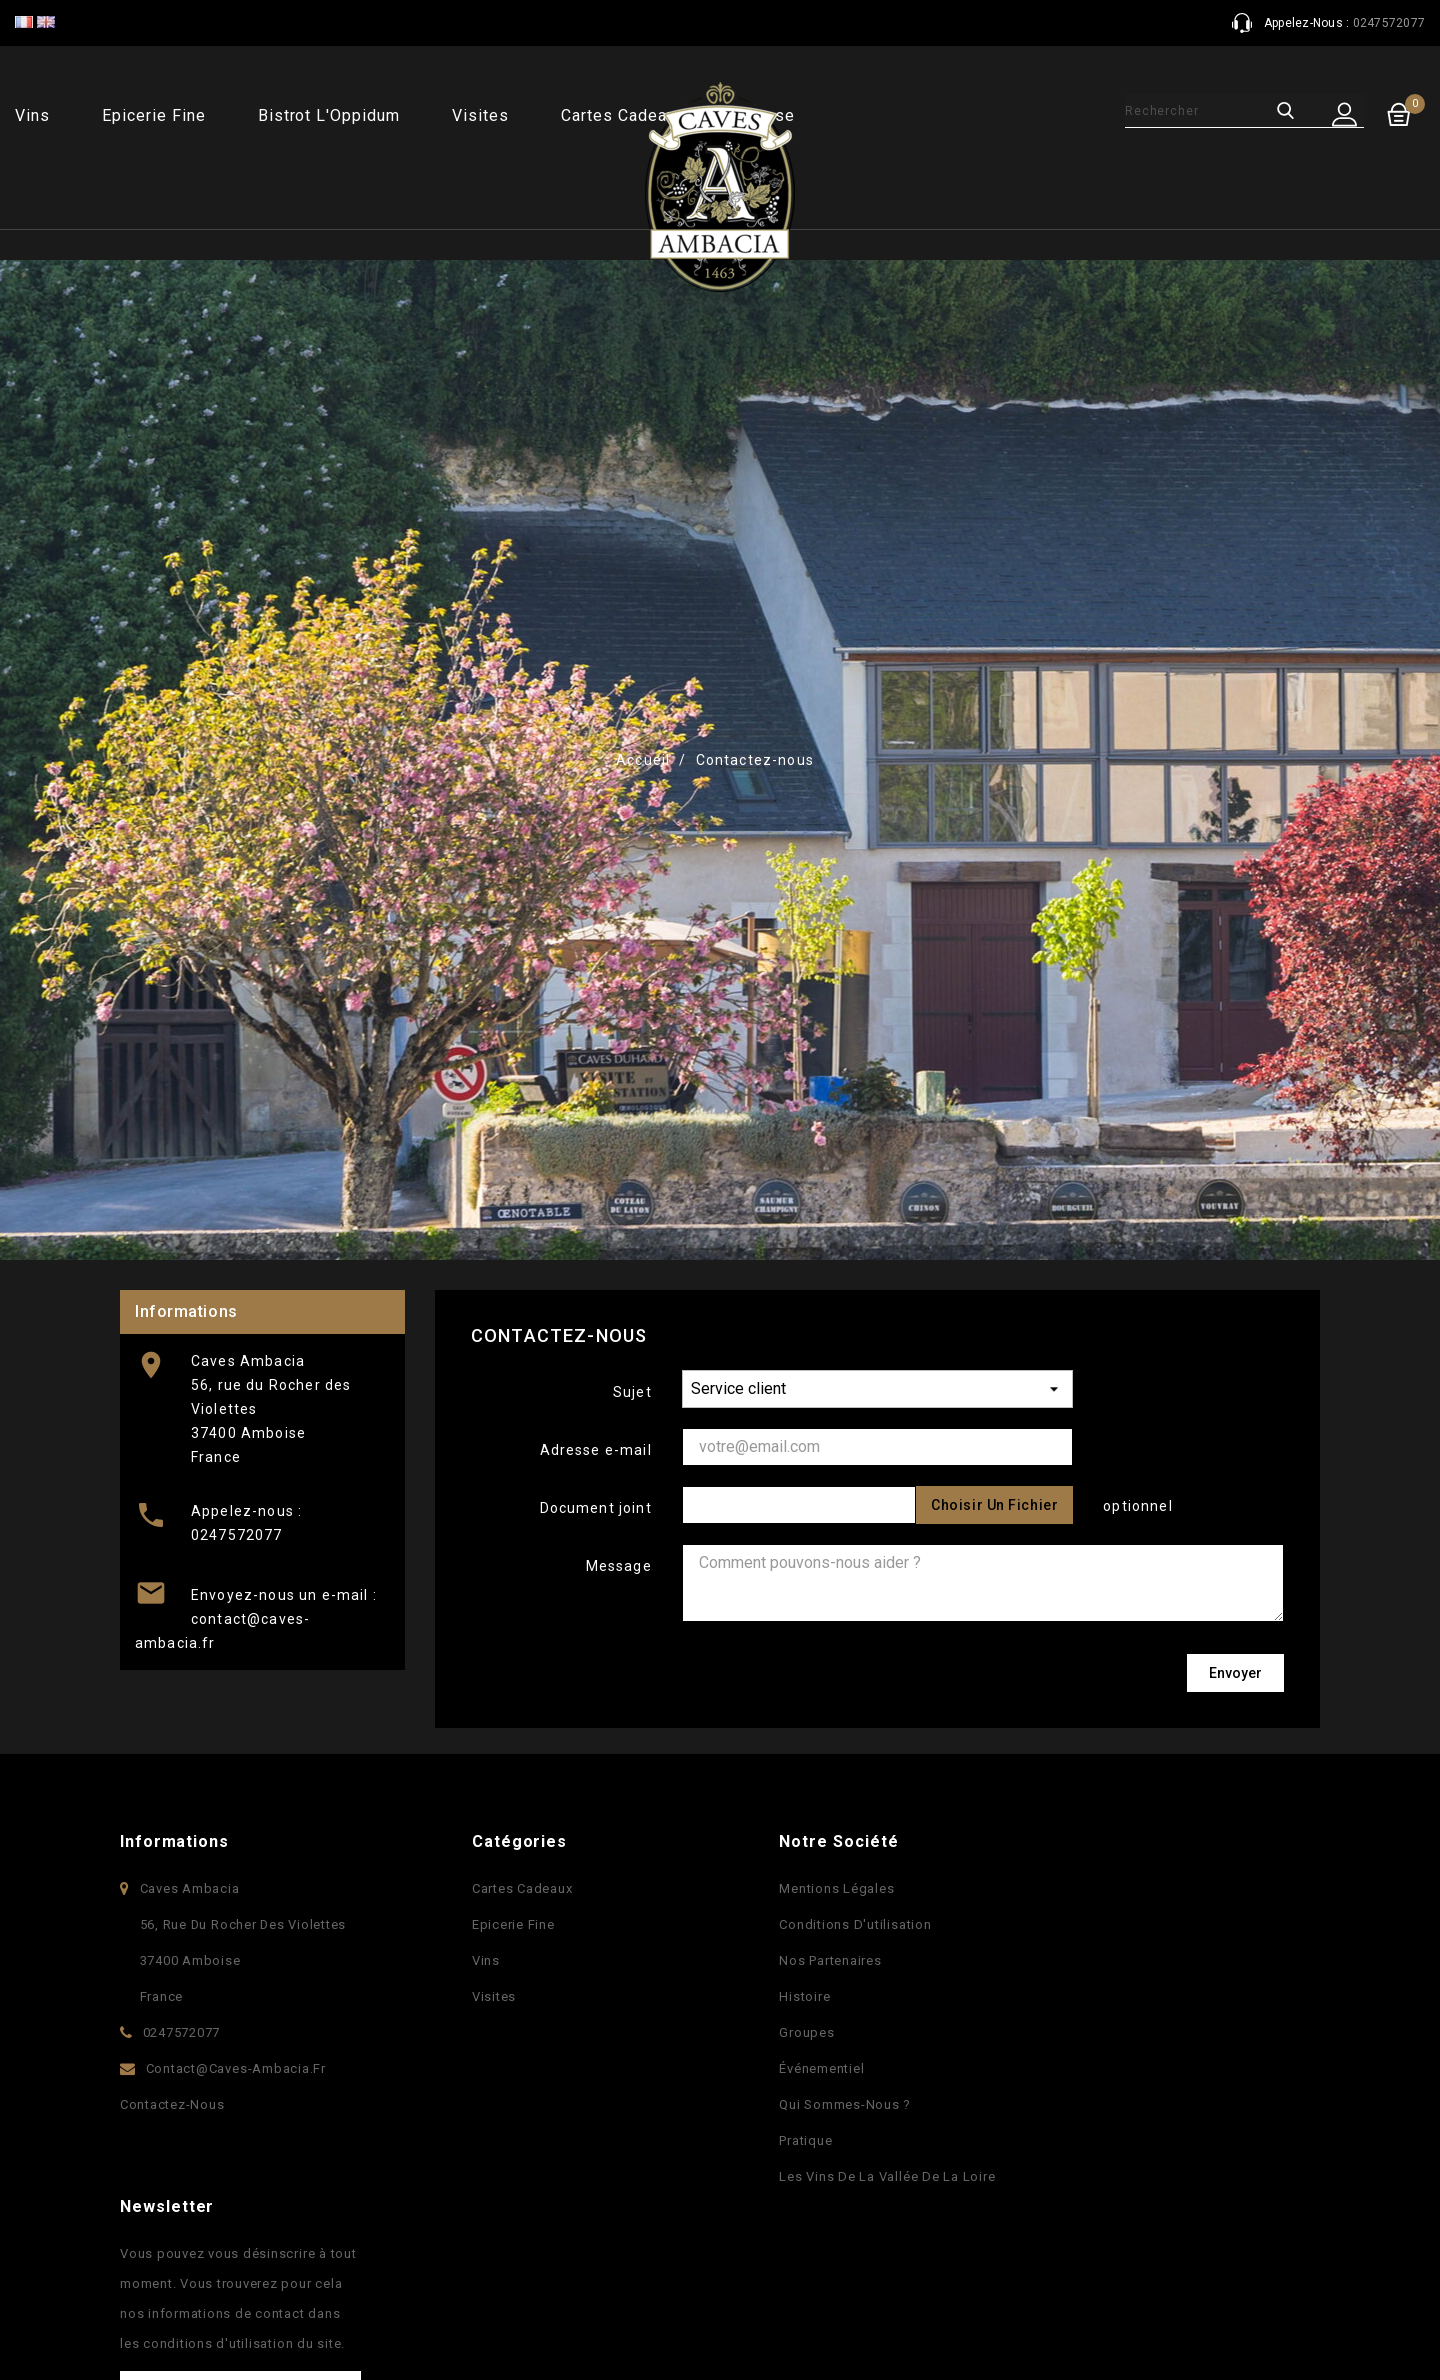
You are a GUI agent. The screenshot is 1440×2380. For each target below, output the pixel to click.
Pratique (798, 2140)
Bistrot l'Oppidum (329, 115)
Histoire (797, 1996)
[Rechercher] (1182, 111)
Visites (480, 115)
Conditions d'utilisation (848, 1924)
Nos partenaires (823, 1960)
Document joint (596, 1508)
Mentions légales (829, 1888)
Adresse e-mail (596, 1450)
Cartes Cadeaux (514, 1888)
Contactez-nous (172, 2104)
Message (619, 1566)
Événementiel (814, 2068)
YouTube (699, 2295)
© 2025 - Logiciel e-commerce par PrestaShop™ (296, 2331)
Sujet (632, 1392)
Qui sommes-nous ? (838, 2104)
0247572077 (237, 1535)
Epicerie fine (153, 115)
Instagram (783, 2295)
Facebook (657, 2295)
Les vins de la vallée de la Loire (880, 2176)
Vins (32, 115)
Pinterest (741, 2295)
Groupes (799, 2032)
